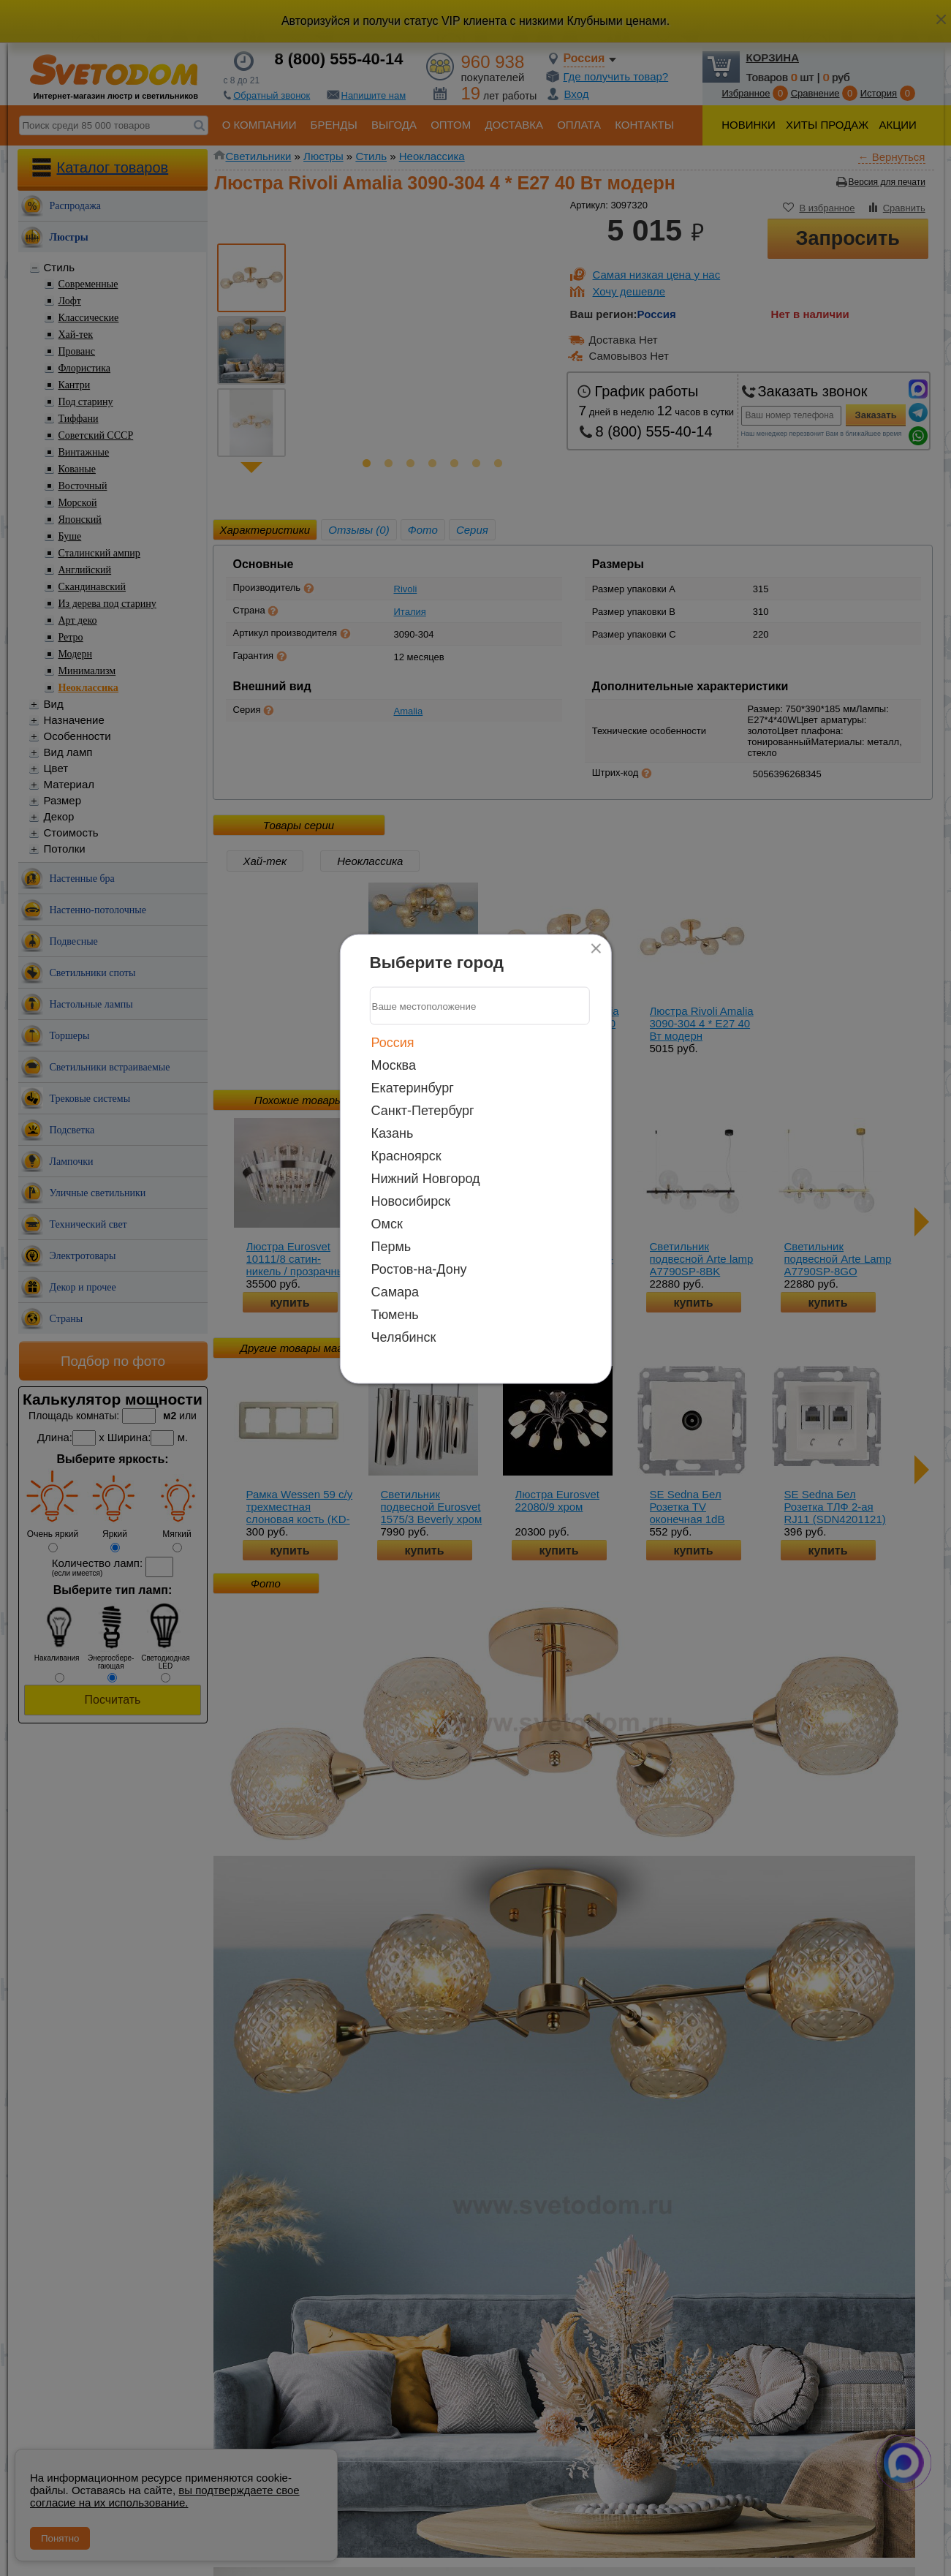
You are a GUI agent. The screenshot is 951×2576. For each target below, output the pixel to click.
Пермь (391, 1246)
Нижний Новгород (425, 1178)
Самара (395, 1292)
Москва (393, 1065)
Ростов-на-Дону (419, 1269)
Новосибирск (411, 1201)
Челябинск (403, 1337)
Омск (387, 1224)
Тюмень (395, 1314)
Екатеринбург (412, 1088)
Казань (392, 1133)
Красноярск (406, 1156)
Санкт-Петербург (422, 1110)
